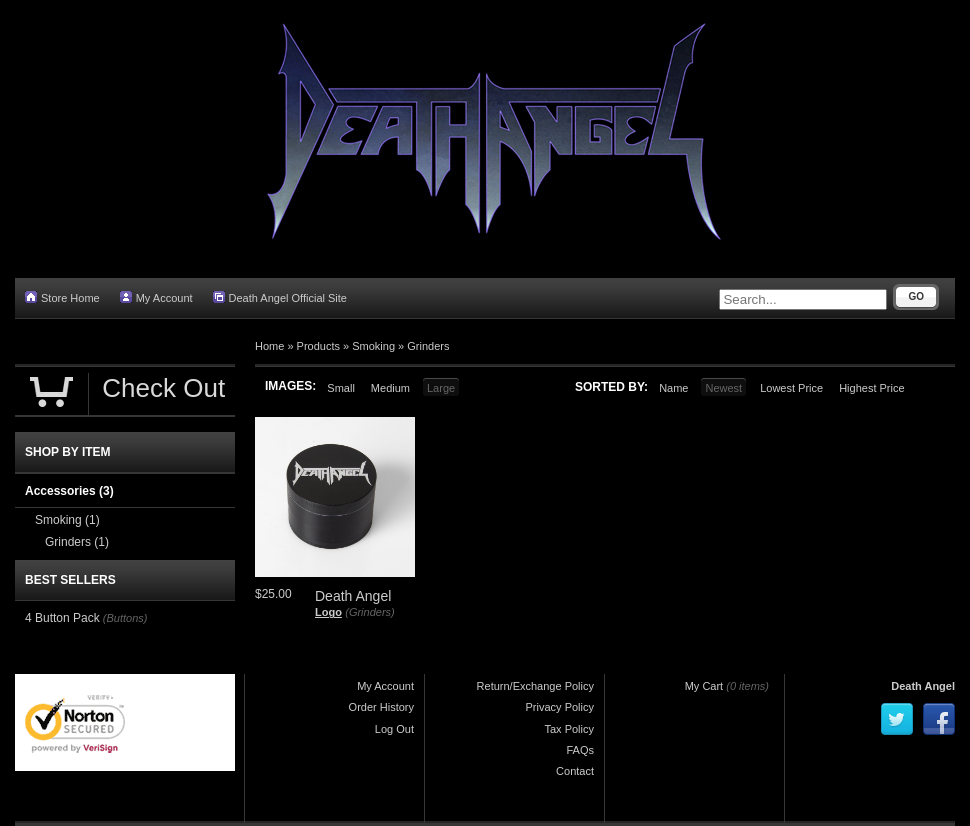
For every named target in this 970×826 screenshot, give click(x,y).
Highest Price (871, 388)
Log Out (394, 729)
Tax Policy (569, 729)
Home (269, 346)
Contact (575, 771)
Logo (328, 612)
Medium (390, 388)
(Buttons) (125, 618)
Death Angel (923, 686)
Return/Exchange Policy (535, 686)
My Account (156, 297)
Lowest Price (791, 388)
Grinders (428, 346)
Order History (381, 707)
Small (341, 388)
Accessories (69, 491)
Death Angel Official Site (280, 297)
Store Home (62, 297)
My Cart (704, 686)
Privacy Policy (560, 707)
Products (318, 346)
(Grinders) (370, 612)
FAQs (580, 750)
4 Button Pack (62, 618)
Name (673, 388)
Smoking (373, 346)
